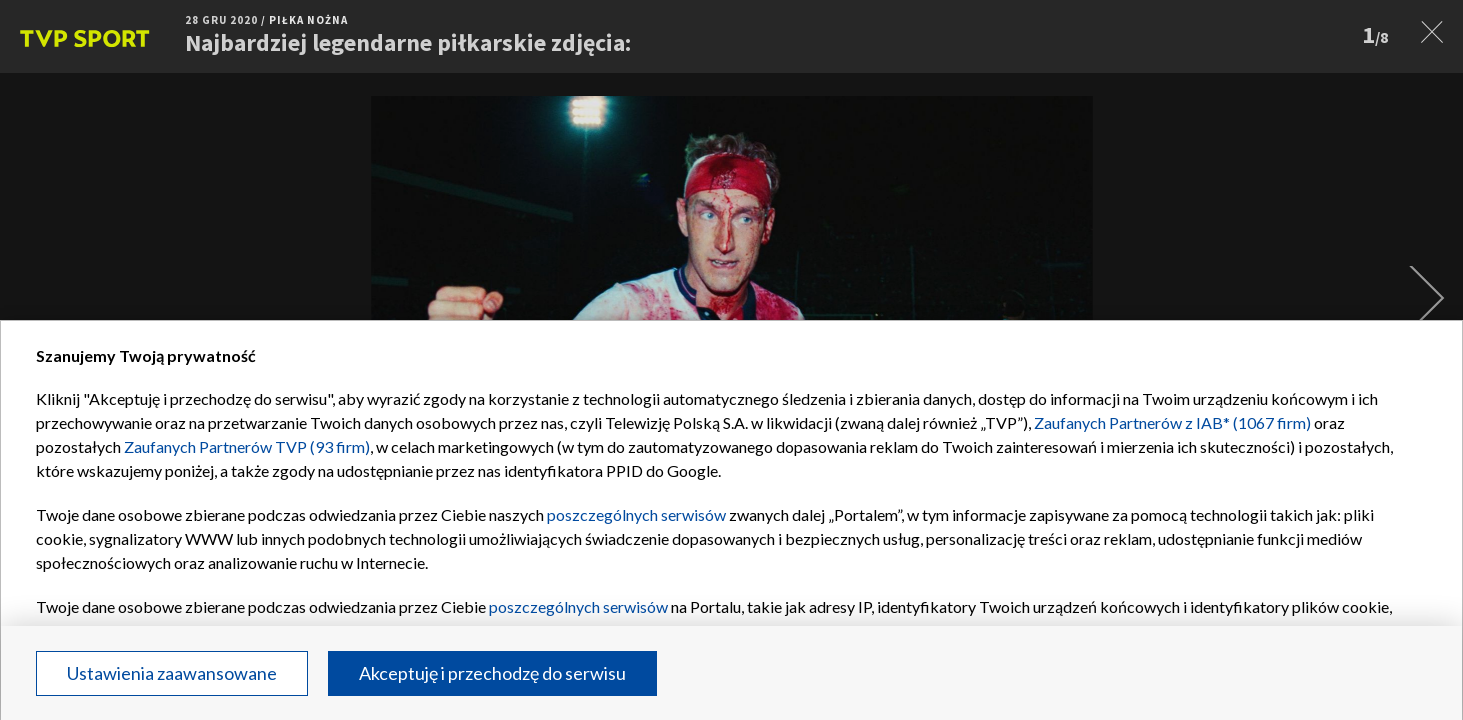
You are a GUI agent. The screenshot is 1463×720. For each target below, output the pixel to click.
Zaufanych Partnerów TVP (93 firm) (247, 446)
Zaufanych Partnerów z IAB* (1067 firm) (1172, 422)
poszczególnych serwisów (636, 514)
